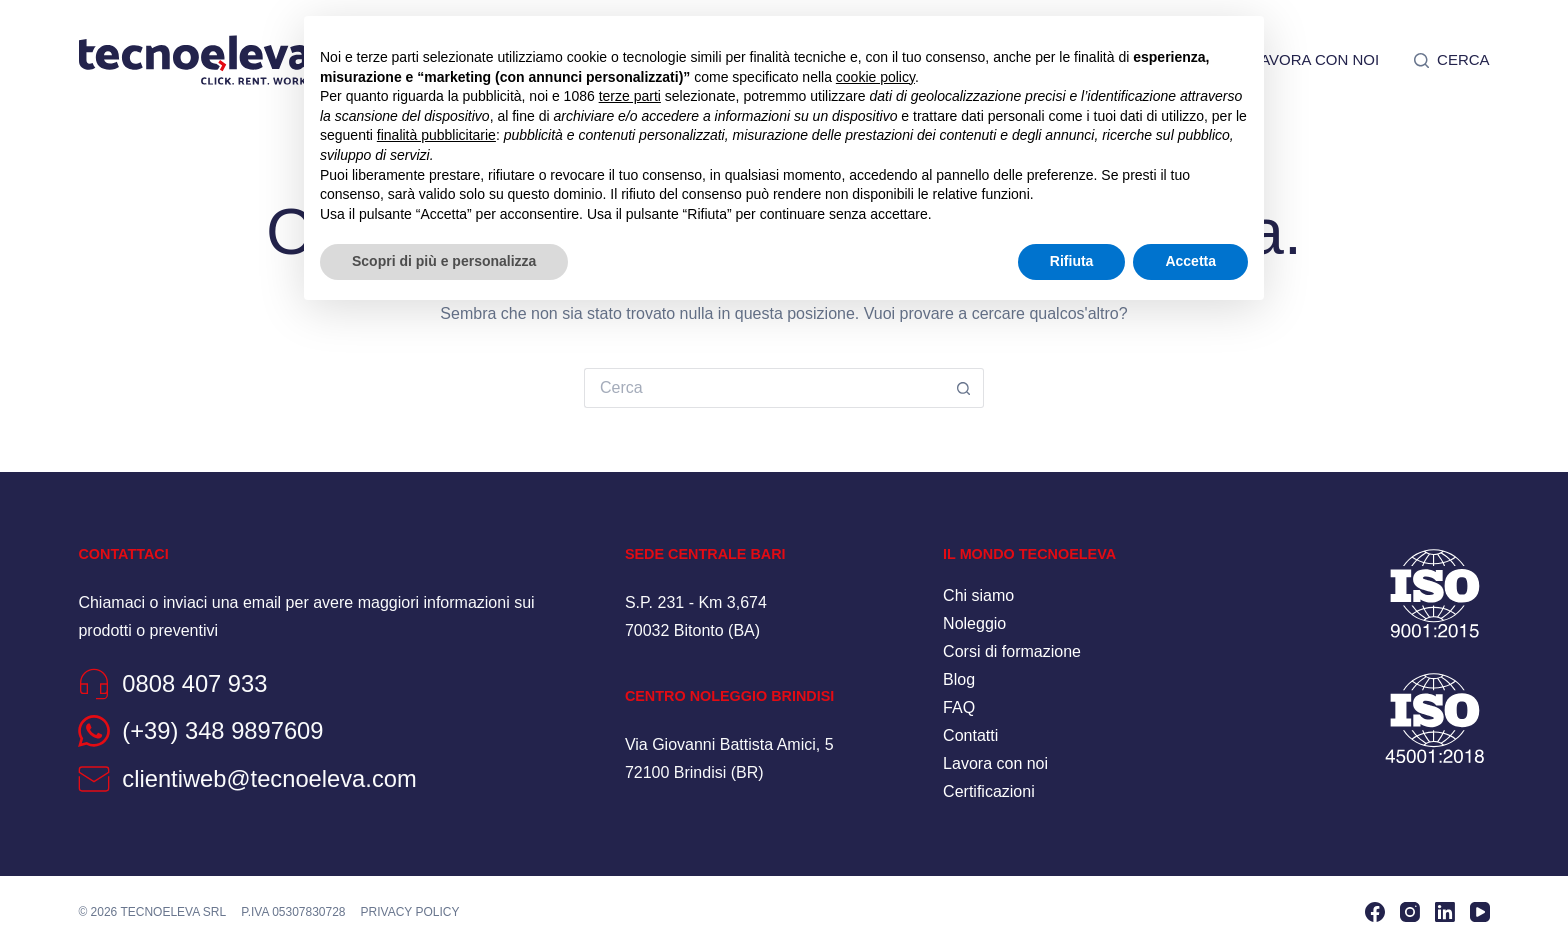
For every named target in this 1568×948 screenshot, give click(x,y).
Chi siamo (978, 595)
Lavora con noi (1315, 59)
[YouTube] (1480, 912)
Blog (959, 679)
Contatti (970, 735)
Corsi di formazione (1012, 651)
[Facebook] (1375, 912)
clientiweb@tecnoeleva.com (275, 778)
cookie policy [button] (875, 77)
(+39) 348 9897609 (227, 730)
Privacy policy (410, 911)
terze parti (630, 96)
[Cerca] (1452, 60)
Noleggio (974, 623)
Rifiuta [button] (1072, 261)
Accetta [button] (1190, 261)
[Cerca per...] (764, 388)
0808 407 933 (198, 683)
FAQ (959, 707)
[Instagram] (1410, 912)
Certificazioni (989, 791)
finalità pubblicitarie (436, 135)
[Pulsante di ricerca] (964, 388)
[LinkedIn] (1445, 912)
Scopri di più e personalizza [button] (444, 261)
